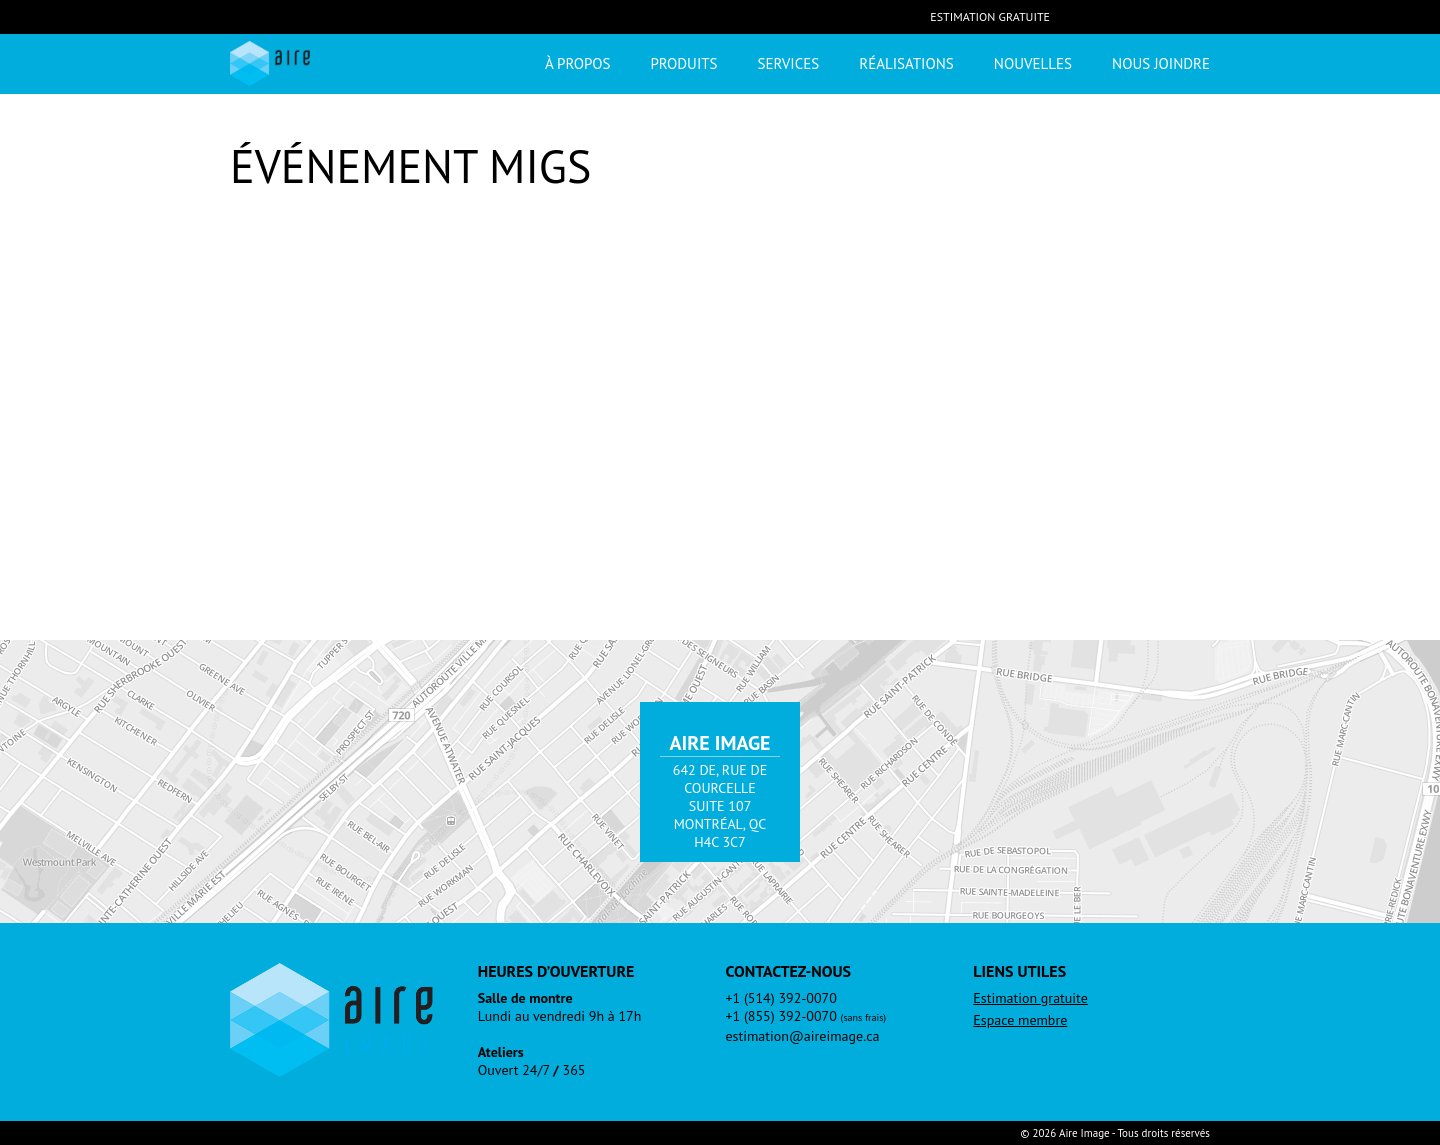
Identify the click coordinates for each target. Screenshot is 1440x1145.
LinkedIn (1120, 16)
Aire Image (270, 63)
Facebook (1080, 16)
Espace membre (1020, 1020)
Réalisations (906, 63)
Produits (683, 63)
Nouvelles (1033, 63)
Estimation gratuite (990, 16)
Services (789, 63)
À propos (577, 63)
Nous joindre (1161, 63)
